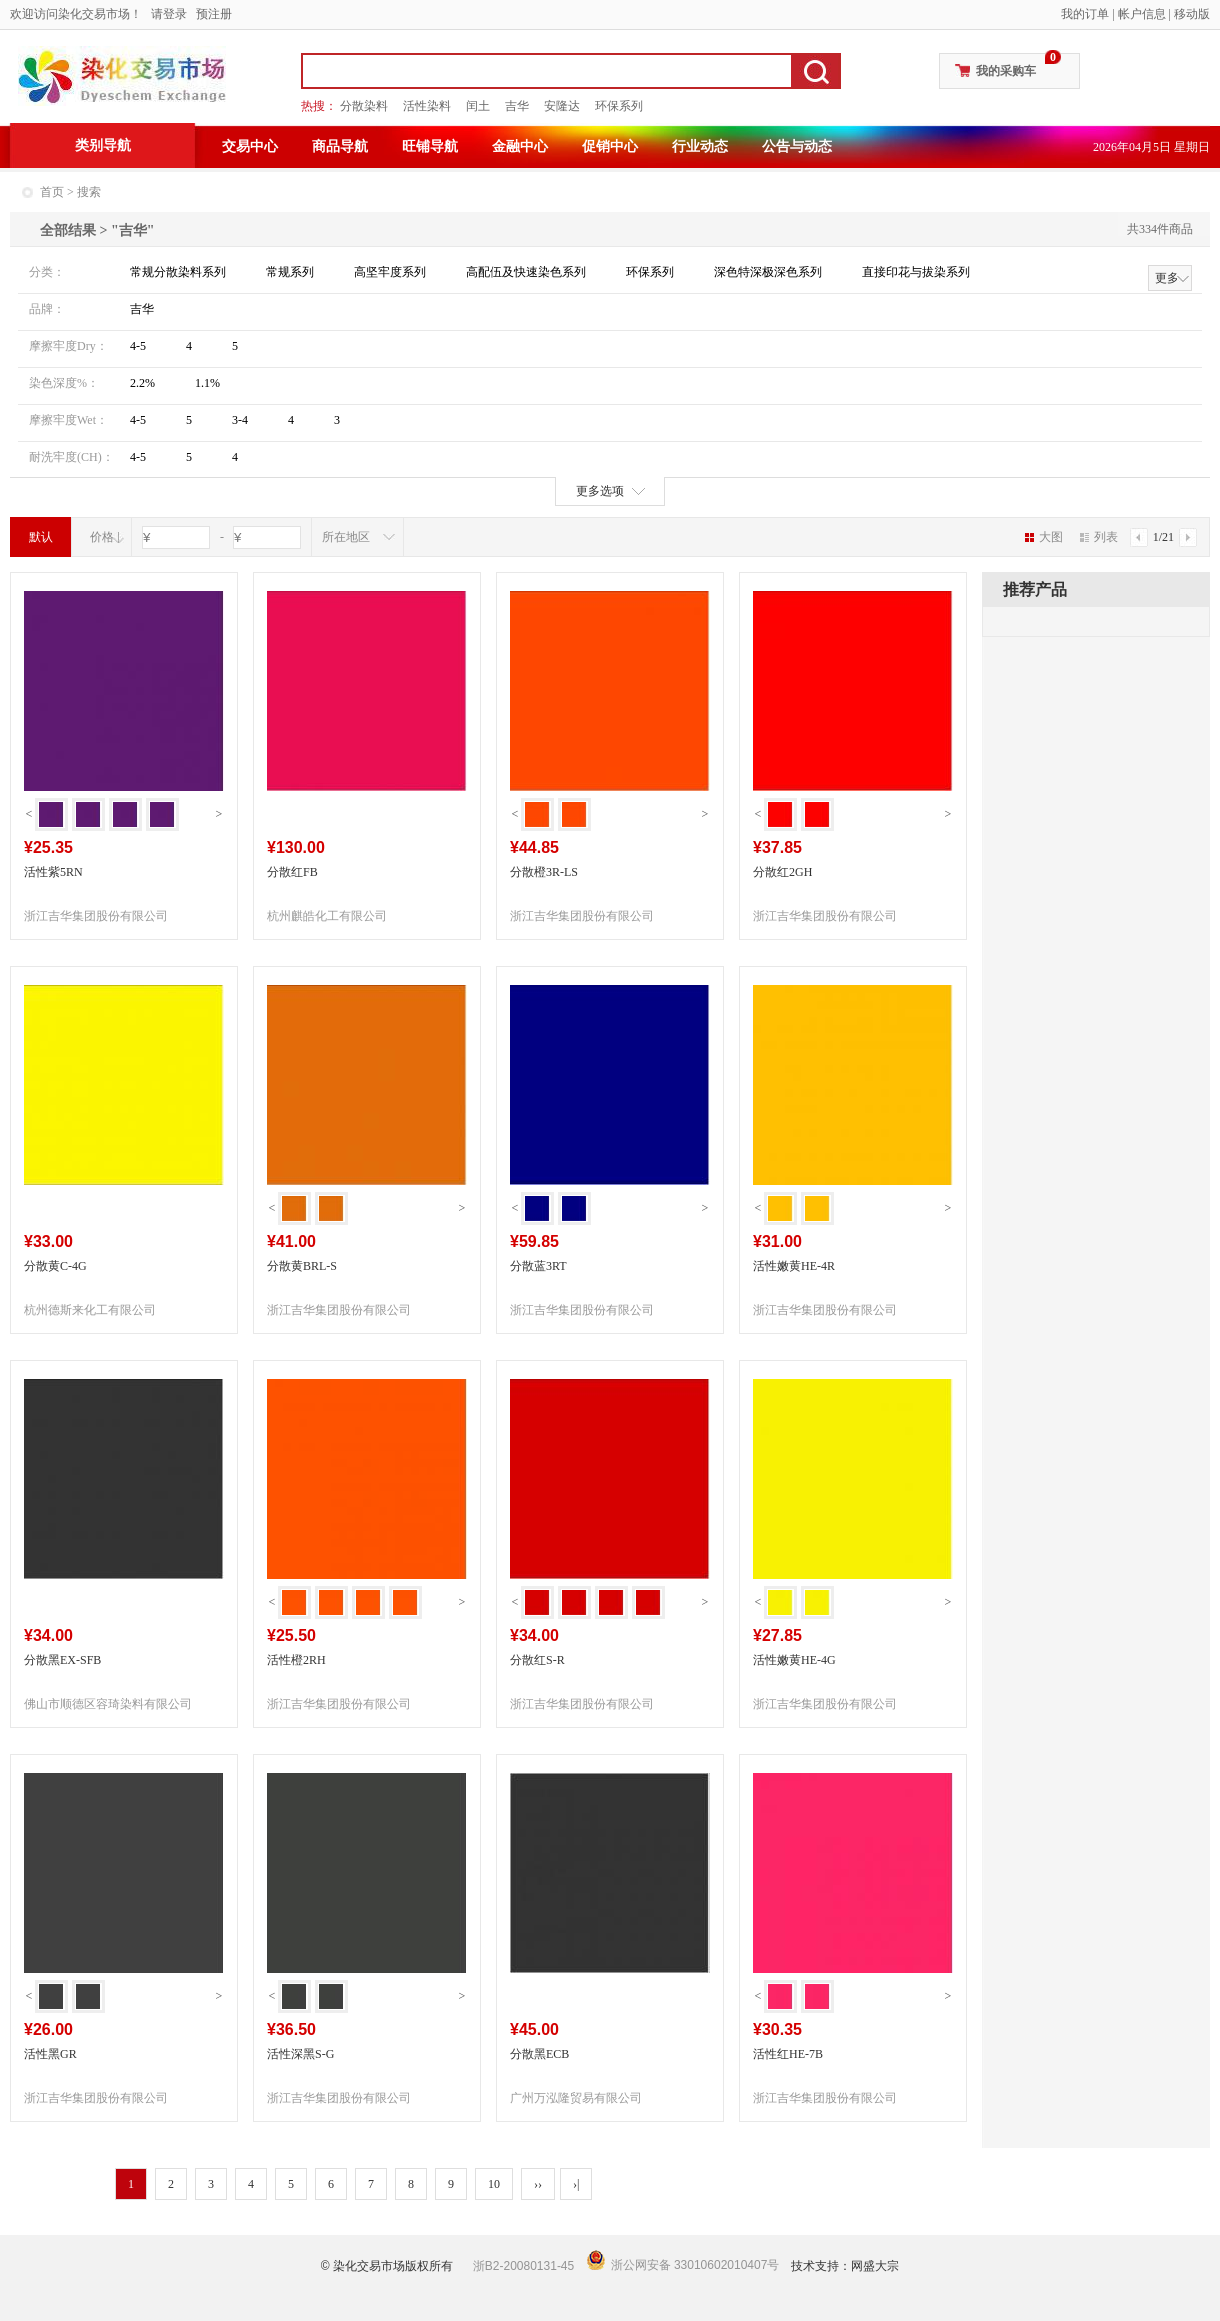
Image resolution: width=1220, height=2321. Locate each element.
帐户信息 (1142, 14)
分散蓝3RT (538, 1266)
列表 (1099, 537)
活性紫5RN (53, 872)
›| (576, 2184)
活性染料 (427, 106)
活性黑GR (50, 2054)
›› (538, 2184)
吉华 (517, 106)
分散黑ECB (539, 2054)
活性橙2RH (296, 1660)
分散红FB (292, 872)
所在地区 (346, 537)
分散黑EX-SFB (62, 1660)
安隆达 (562, 106)
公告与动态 (797, 146)
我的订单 (1085, 14)
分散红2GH (782, 872)
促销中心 (610, 146)
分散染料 (364, 106)
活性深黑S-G (300, 2054)
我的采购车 (1006, 71)
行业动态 (700, 146)
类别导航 (103, 145)
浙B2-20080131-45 (523, 2266)
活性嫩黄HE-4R (794, 1266)
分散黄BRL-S (302, 1266)
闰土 (478, 106)
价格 (102, 537)
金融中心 (520, 146)
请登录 (169, 14)
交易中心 (250, 146)
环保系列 (619, 106)
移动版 (1192, 14)
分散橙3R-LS (544, 872)
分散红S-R (537, 1660)
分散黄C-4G (55, 1266)
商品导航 (340, 146)
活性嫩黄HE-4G (794, 1660)
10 (494, 2184)
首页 (52, 192)
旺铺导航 (430, 146)
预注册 (214, 14)
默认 (41, 537)
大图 (1044, 537)
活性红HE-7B (788, 2054)
